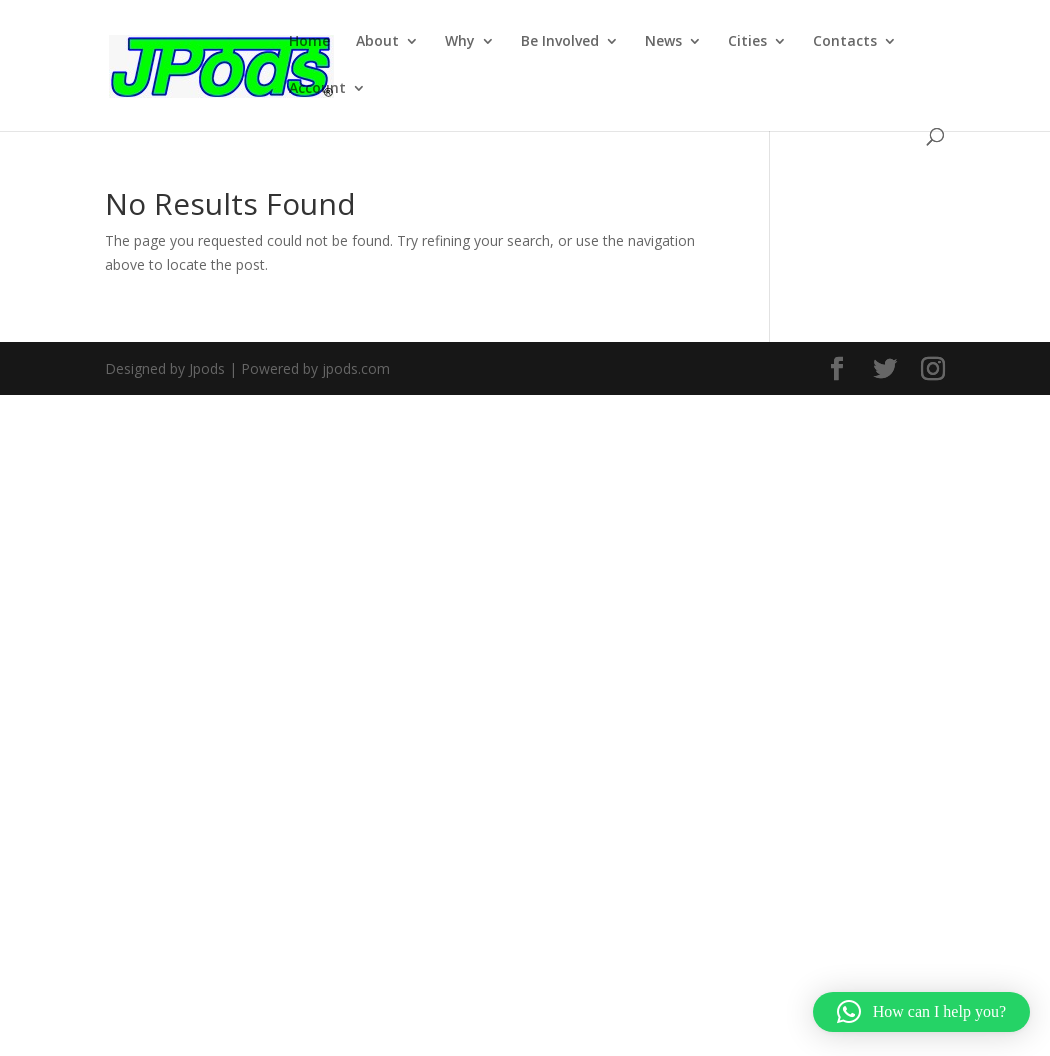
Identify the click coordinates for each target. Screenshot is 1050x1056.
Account (317, 89)
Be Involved (560, 42)
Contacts (845, 42)
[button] (921, 1012)
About (377, 42)
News (663, 42)
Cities (747, 42)
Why (460, 42)
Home (309, 42)
